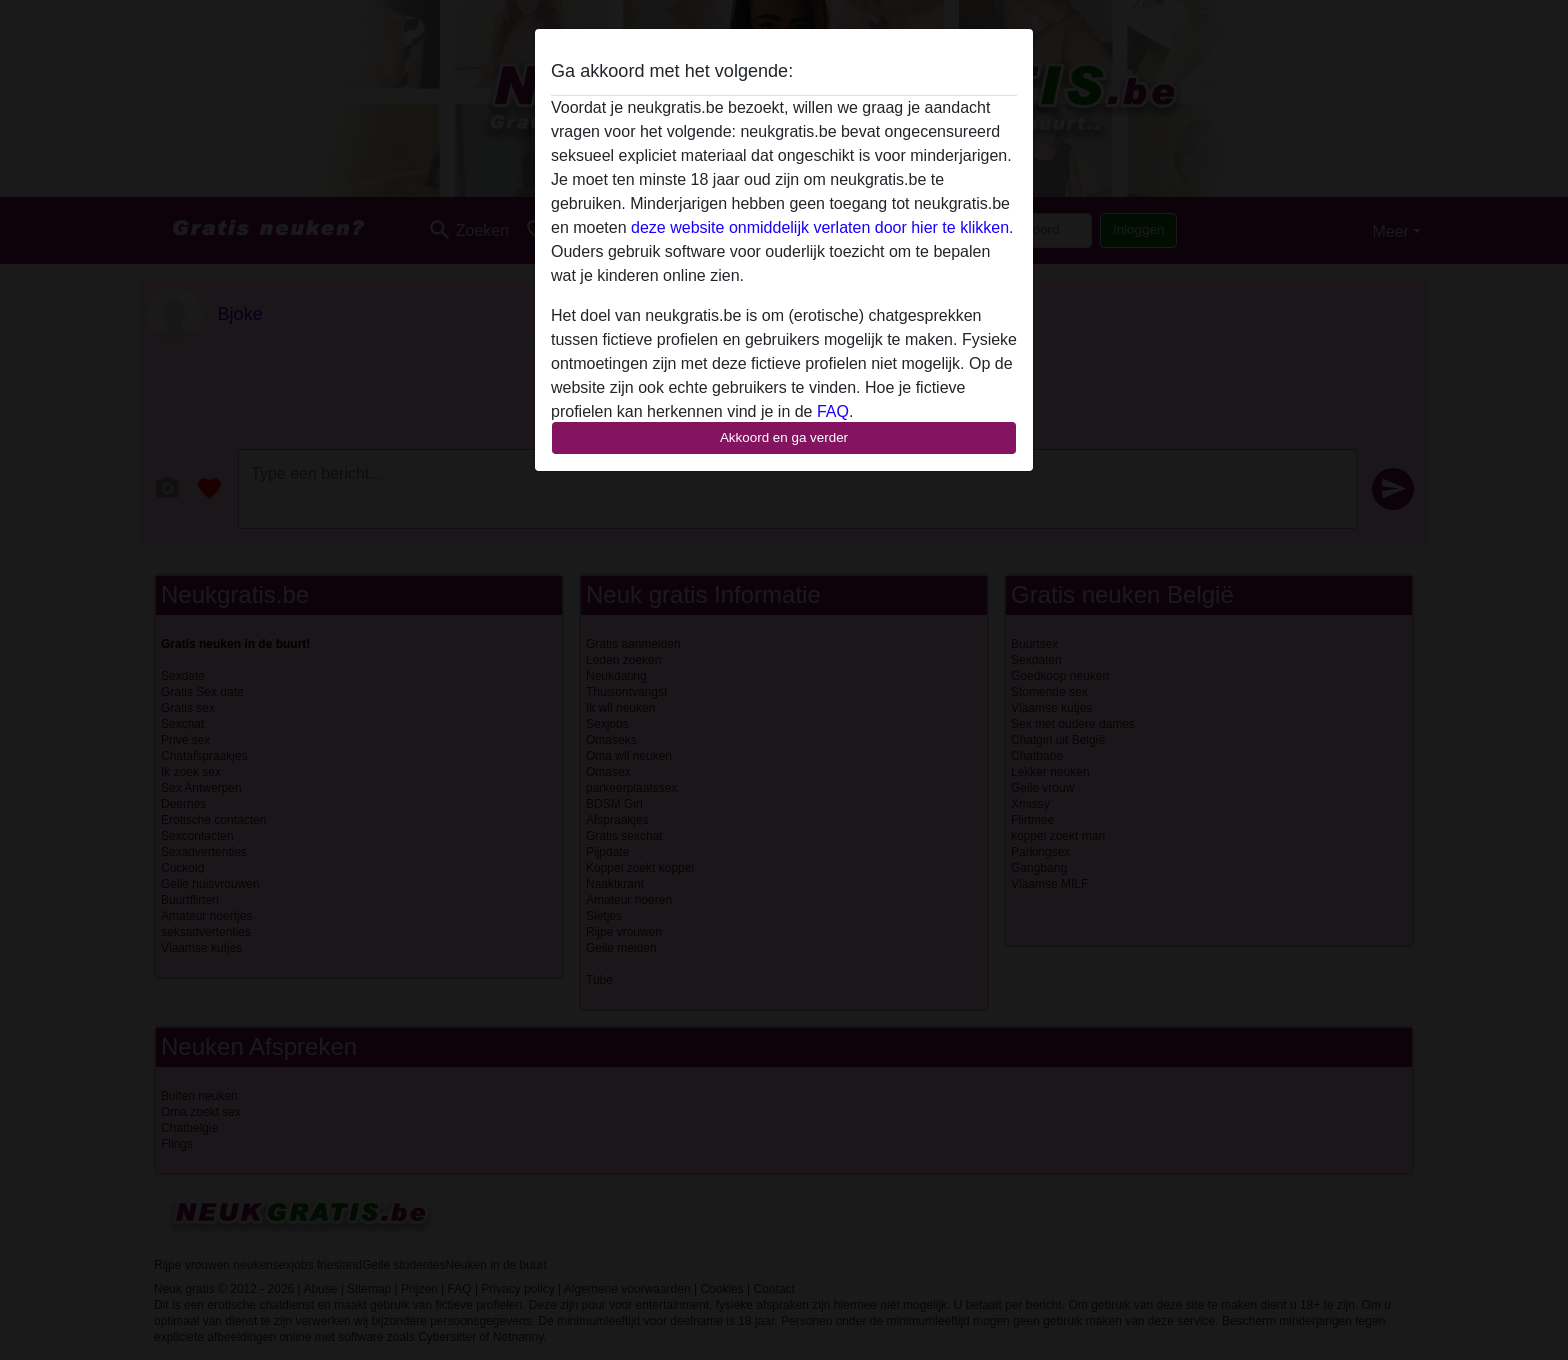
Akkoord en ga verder (784, 437)
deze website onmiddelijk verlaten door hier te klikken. (822, 227)
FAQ (833, 411)
